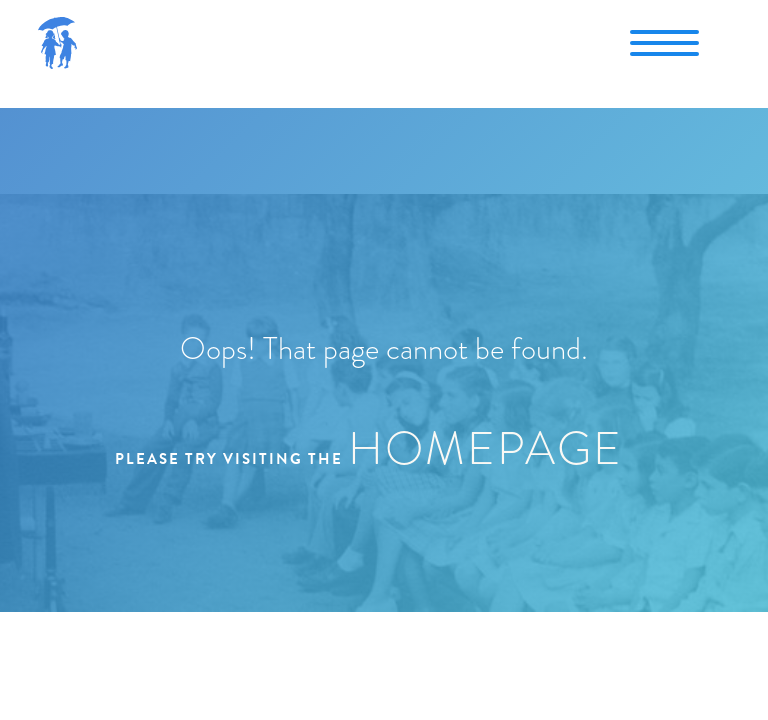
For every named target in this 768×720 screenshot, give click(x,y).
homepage (485, 448)
